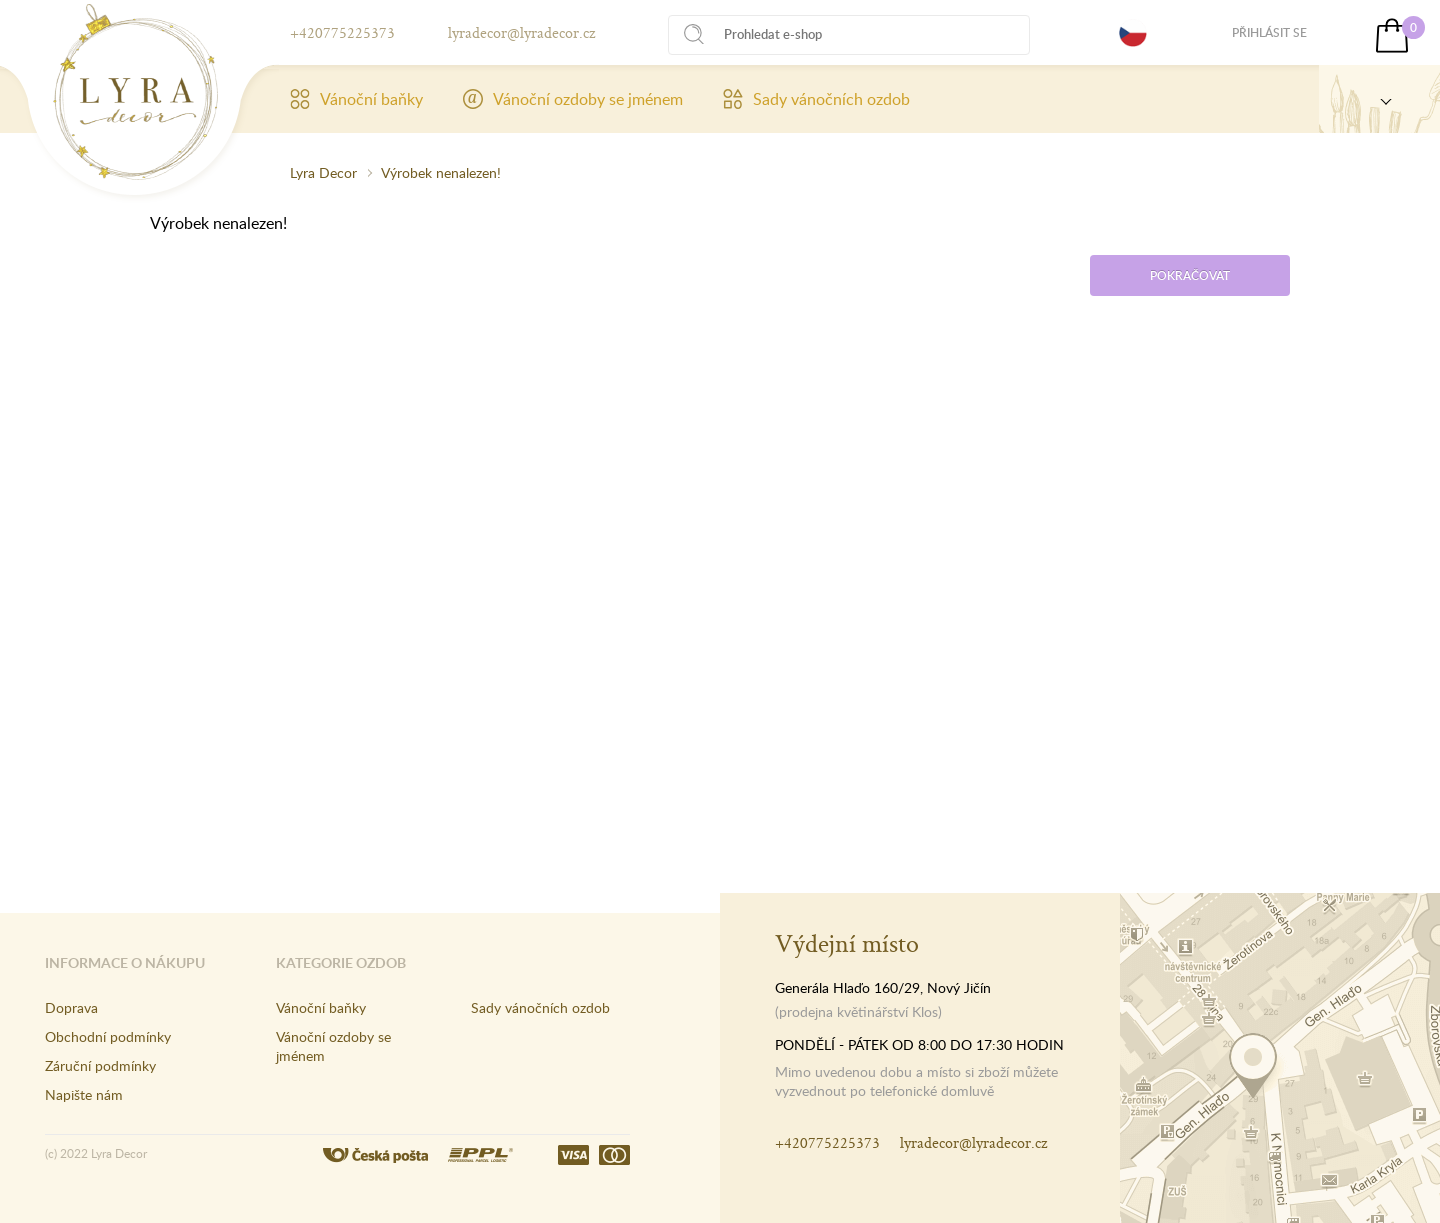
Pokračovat (1190, 275)
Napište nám (84, 1094)
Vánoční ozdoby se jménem (573, 99)
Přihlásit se (1269, 32)
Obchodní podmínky (108, 1036)
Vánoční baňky (356, 99)
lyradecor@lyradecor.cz (521, 32)
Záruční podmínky (100, 1065)
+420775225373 (342, 32)
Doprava (71, 1007)
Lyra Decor (323, 172)
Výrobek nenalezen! (441, 172)
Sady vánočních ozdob (816, 99)
